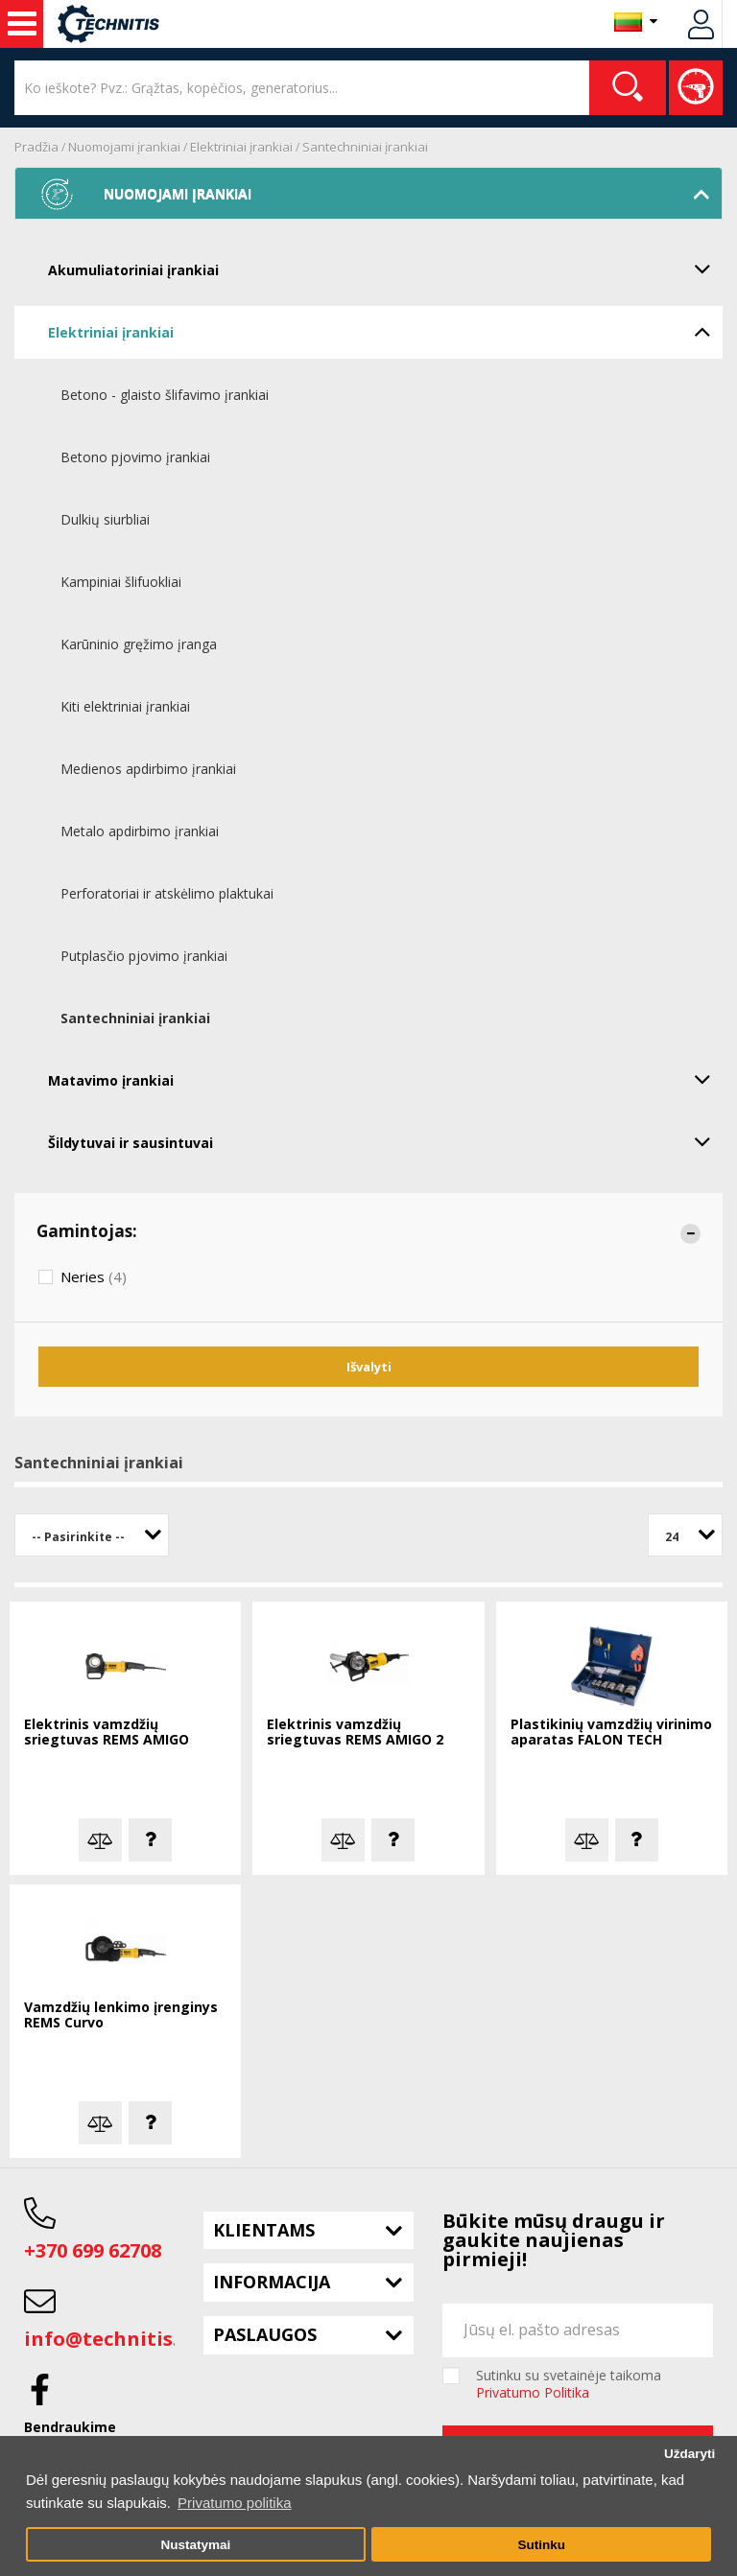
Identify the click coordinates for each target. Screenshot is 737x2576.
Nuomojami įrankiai (124, 146)
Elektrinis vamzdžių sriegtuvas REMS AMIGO (106, 1732)
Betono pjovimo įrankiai (135, 457)
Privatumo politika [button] (234, 2502)
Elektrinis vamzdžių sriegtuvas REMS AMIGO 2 (355, 1732)
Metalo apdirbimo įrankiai (139, 831)
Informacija (271, 2281)
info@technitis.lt (109, 2339)
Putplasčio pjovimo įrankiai (143, 956)
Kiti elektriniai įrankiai (125, 706)
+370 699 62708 (92, 2250)
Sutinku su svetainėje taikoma (568, 2384)
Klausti (150, 1840)
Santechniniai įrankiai (365, 146)
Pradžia (36, 146)
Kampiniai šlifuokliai (120, 582)
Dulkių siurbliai (105, 519)
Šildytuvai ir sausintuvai (385, 1141)
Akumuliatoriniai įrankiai (385, 268)
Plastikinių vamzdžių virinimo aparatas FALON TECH (611, 1732)
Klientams (264, 2229)
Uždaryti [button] (689, 2454)
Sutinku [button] (541, 2545)
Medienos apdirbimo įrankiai (148, 769)
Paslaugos (265, 2334)
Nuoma (22, 24)
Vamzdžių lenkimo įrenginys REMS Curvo (121, 2015)
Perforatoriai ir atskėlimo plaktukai (166, 893)
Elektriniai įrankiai (241, 146)
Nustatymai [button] (195, 2545)
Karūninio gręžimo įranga (138, 644)
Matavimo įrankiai (385, 1079)
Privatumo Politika (532, 2392)
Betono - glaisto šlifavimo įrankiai (164, 395)
